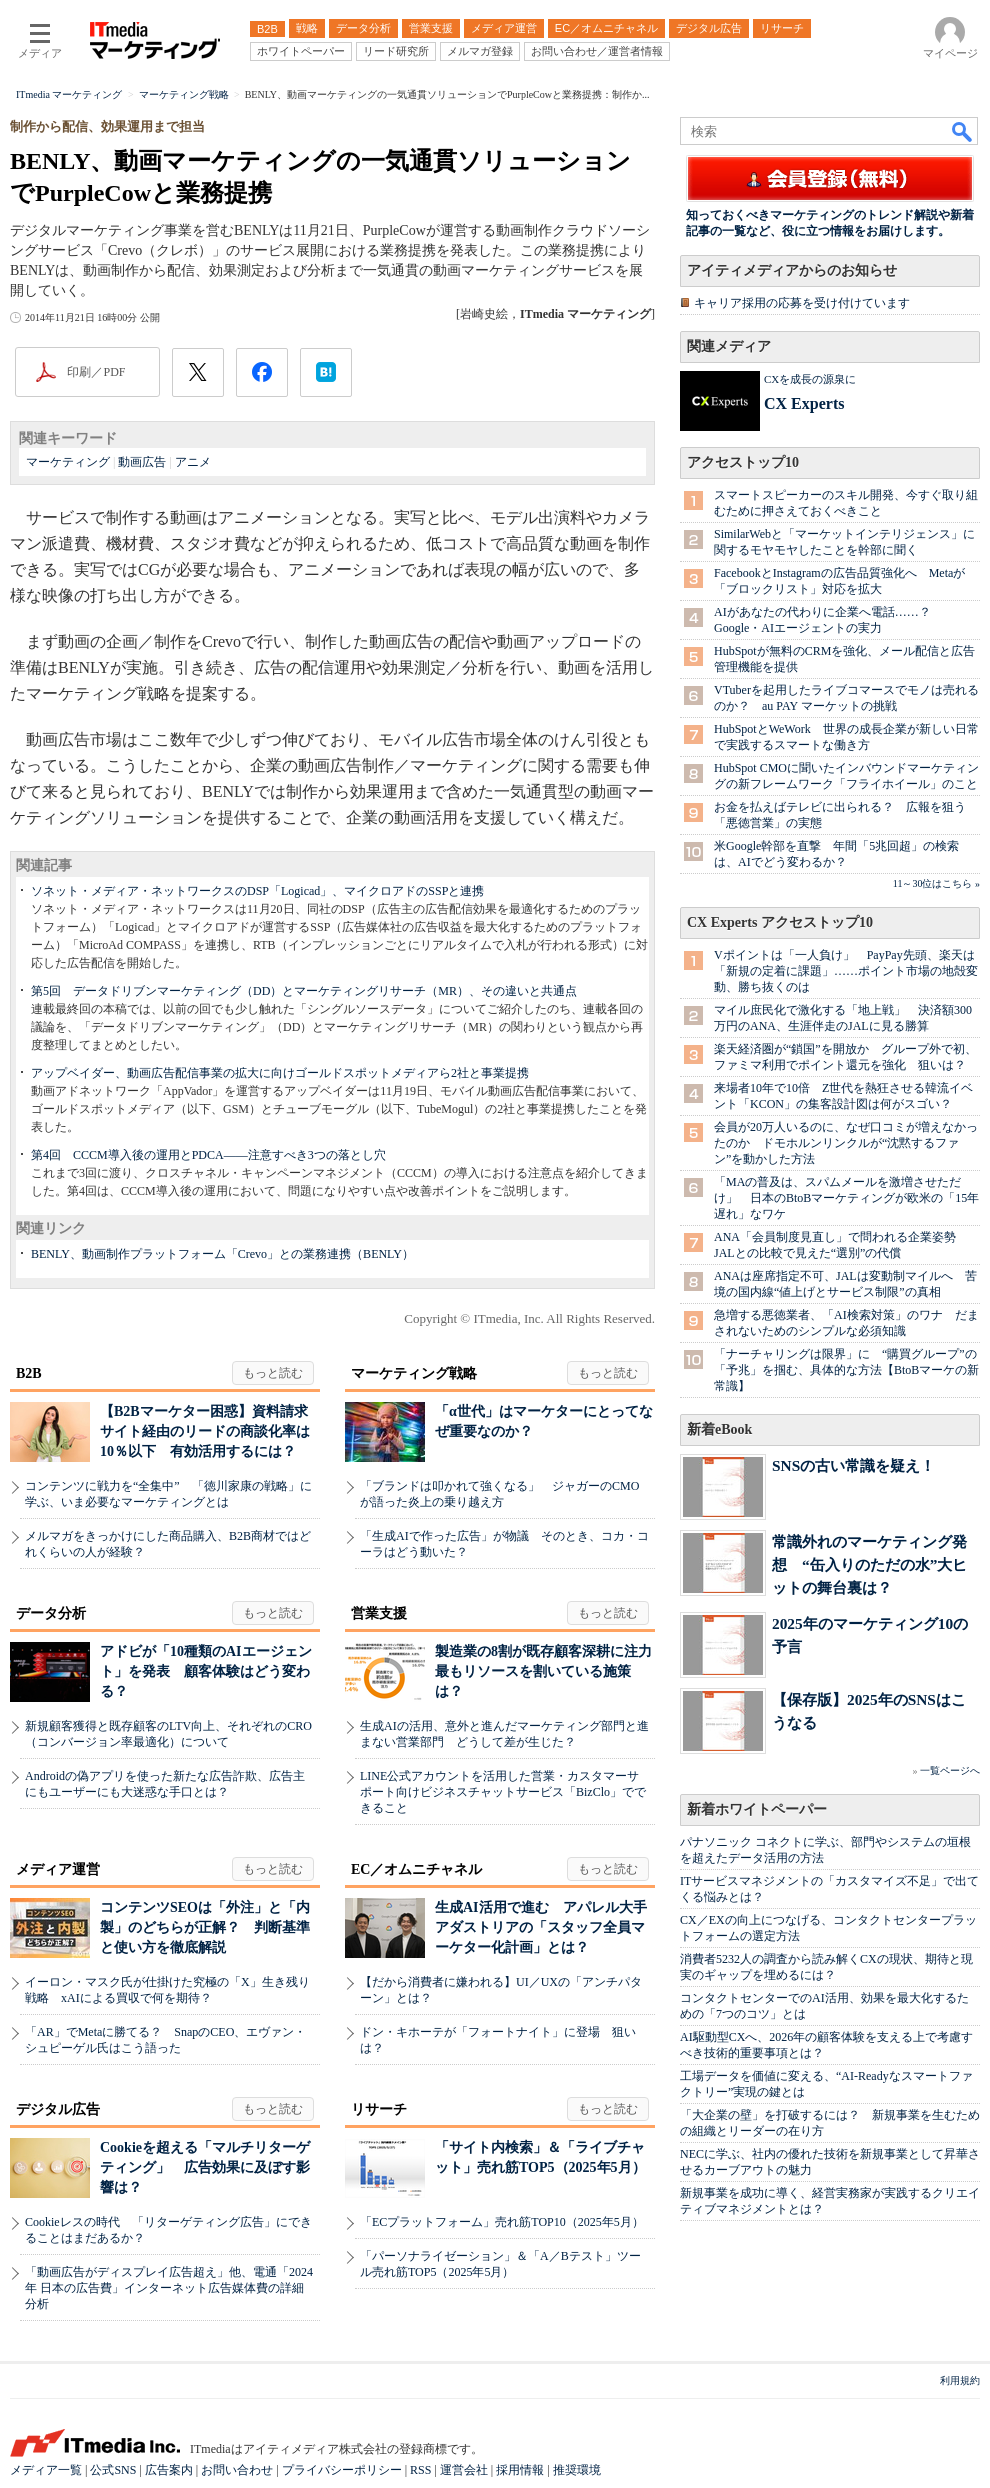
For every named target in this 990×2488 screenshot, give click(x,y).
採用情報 (520, 2470)
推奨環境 (577, 2470)
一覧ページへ (950, 1770)
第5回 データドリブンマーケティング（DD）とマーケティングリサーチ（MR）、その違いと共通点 (304, 991)
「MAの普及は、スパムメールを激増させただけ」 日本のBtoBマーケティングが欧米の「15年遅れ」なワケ (846, 1198)
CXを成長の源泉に (810, 379)
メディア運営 (58, 1869)
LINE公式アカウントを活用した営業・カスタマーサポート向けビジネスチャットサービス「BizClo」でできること (503, 1792)
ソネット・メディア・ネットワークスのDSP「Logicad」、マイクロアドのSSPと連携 (257, 891)
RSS (420, 2470)
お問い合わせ (237, 2470)
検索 (963, 131)
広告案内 (169, 2470)
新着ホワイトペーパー (757, 1809)
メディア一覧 (46, 2470)
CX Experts (804, 403)
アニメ (193, 462)
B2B (29, 1373)
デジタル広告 (58, 2109)
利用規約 (960, 2380)
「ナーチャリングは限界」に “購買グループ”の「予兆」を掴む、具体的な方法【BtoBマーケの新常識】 (846, 1370)
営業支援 (379, 1613)
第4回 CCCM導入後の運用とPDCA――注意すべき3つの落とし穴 (208, 1155)
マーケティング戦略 (414, 1373)
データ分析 (51, 1613)
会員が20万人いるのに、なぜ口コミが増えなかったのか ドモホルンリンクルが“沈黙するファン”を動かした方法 (846, 1143)
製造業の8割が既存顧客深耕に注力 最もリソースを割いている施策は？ (550, 1671)
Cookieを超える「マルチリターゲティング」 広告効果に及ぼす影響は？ (205, 2167)
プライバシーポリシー (342, 2470)
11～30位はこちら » (936, 883)
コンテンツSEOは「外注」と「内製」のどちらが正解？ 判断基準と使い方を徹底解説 (205, 1927)
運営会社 (464, 2470)
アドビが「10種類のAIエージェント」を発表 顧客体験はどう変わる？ (206, 1671)
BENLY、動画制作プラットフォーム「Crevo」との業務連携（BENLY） (222, 1254)
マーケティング (68, 462)
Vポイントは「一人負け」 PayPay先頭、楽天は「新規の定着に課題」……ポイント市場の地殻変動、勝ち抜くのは (846, 971)
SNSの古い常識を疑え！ (853, 1465)
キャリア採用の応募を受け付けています (802, 303)
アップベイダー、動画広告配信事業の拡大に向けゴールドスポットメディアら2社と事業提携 (280, 1073)
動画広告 (142, 462)
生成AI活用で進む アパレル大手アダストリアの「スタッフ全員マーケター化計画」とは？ (541, 1927)
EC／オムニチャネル (416, 1869)
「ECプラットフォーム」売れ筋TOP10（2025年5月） (502, 2222)
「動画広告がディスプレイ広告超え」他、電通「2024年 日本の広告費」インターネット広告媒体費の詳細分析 (169, 2288)
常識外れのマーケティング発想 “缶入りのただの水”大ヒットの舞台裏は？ (869, 1564)
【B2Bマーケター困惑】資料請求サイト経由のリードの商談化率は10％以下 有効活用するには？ (205, 1431)
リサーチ (379, 2109)
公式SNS (113, 2470)
